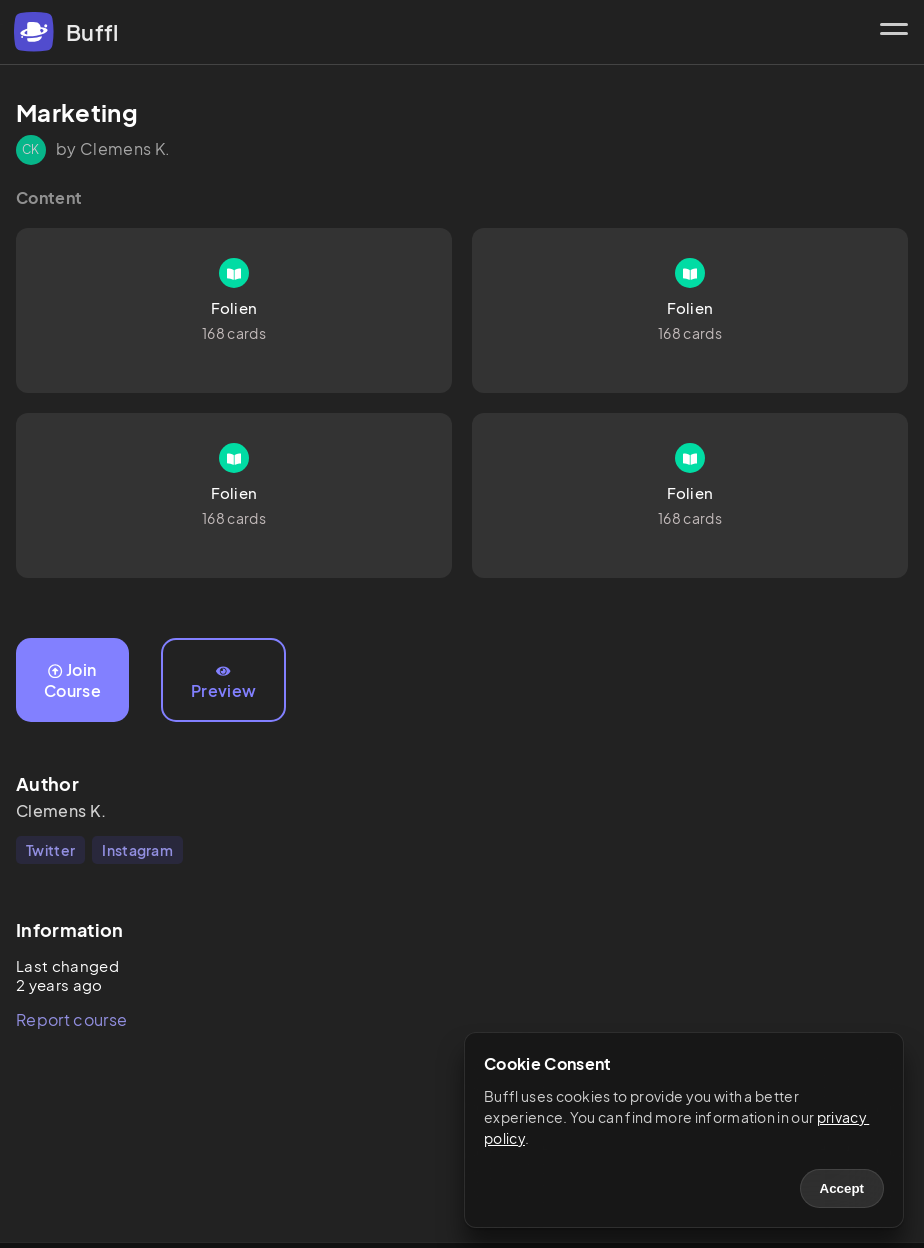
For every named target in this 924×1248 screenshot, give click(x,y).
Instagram (137, 850)
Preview (223, 683)
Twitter (50, 850)
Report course (71, 1019)
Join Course (72, 680)
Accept (842, 1188)
